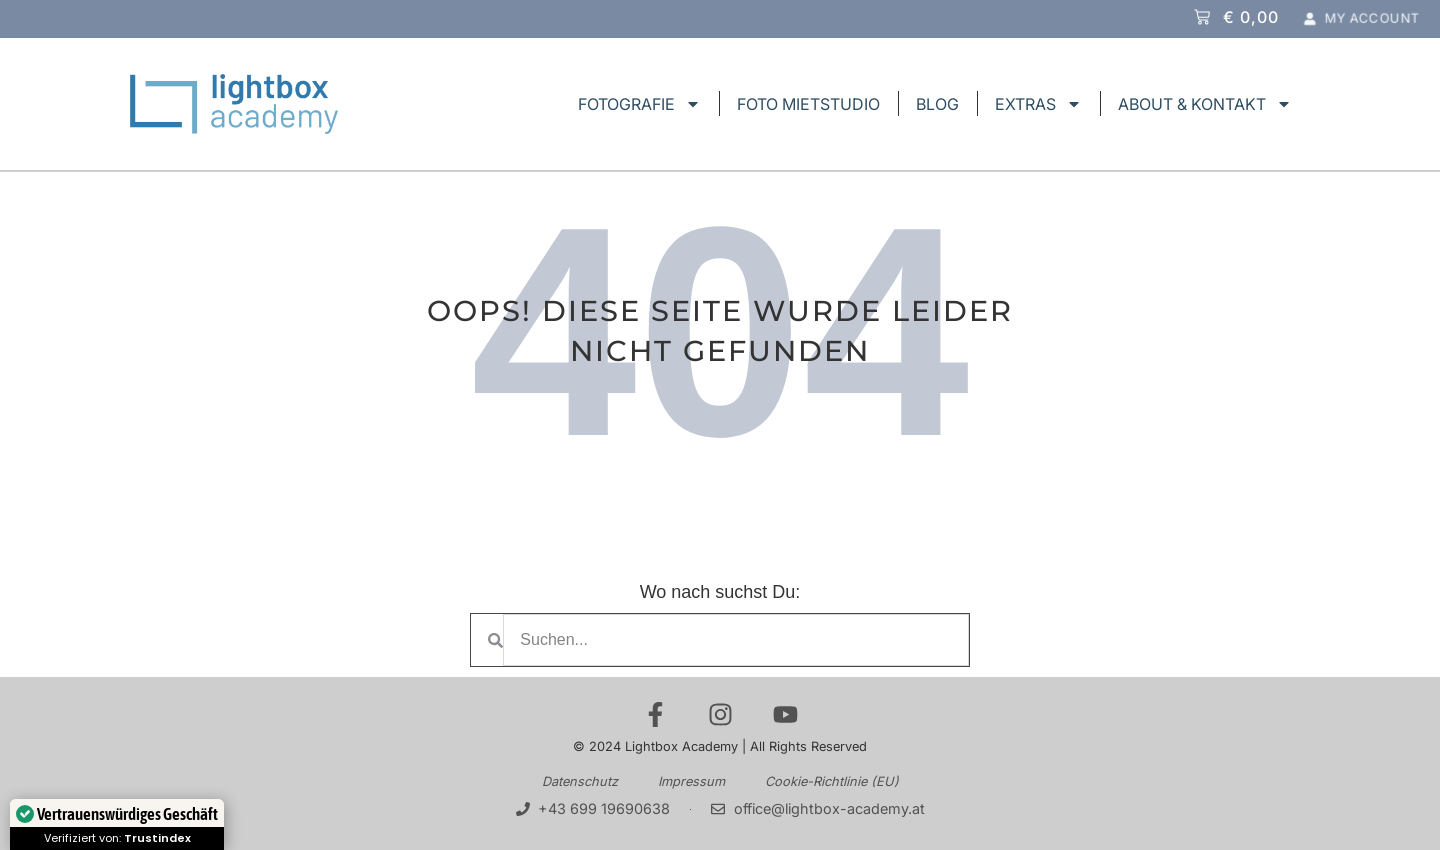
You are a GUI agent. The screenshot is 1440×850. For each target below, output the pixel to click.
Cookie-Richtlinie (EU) (832, 781)
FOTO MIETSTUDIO (808, 104)
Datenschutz (580, 781)
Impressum (691, 781)
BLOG (937, 104)
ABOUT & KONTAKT (1205, 104)
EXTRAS (1038, 104)
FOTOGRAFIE (639, 104)
